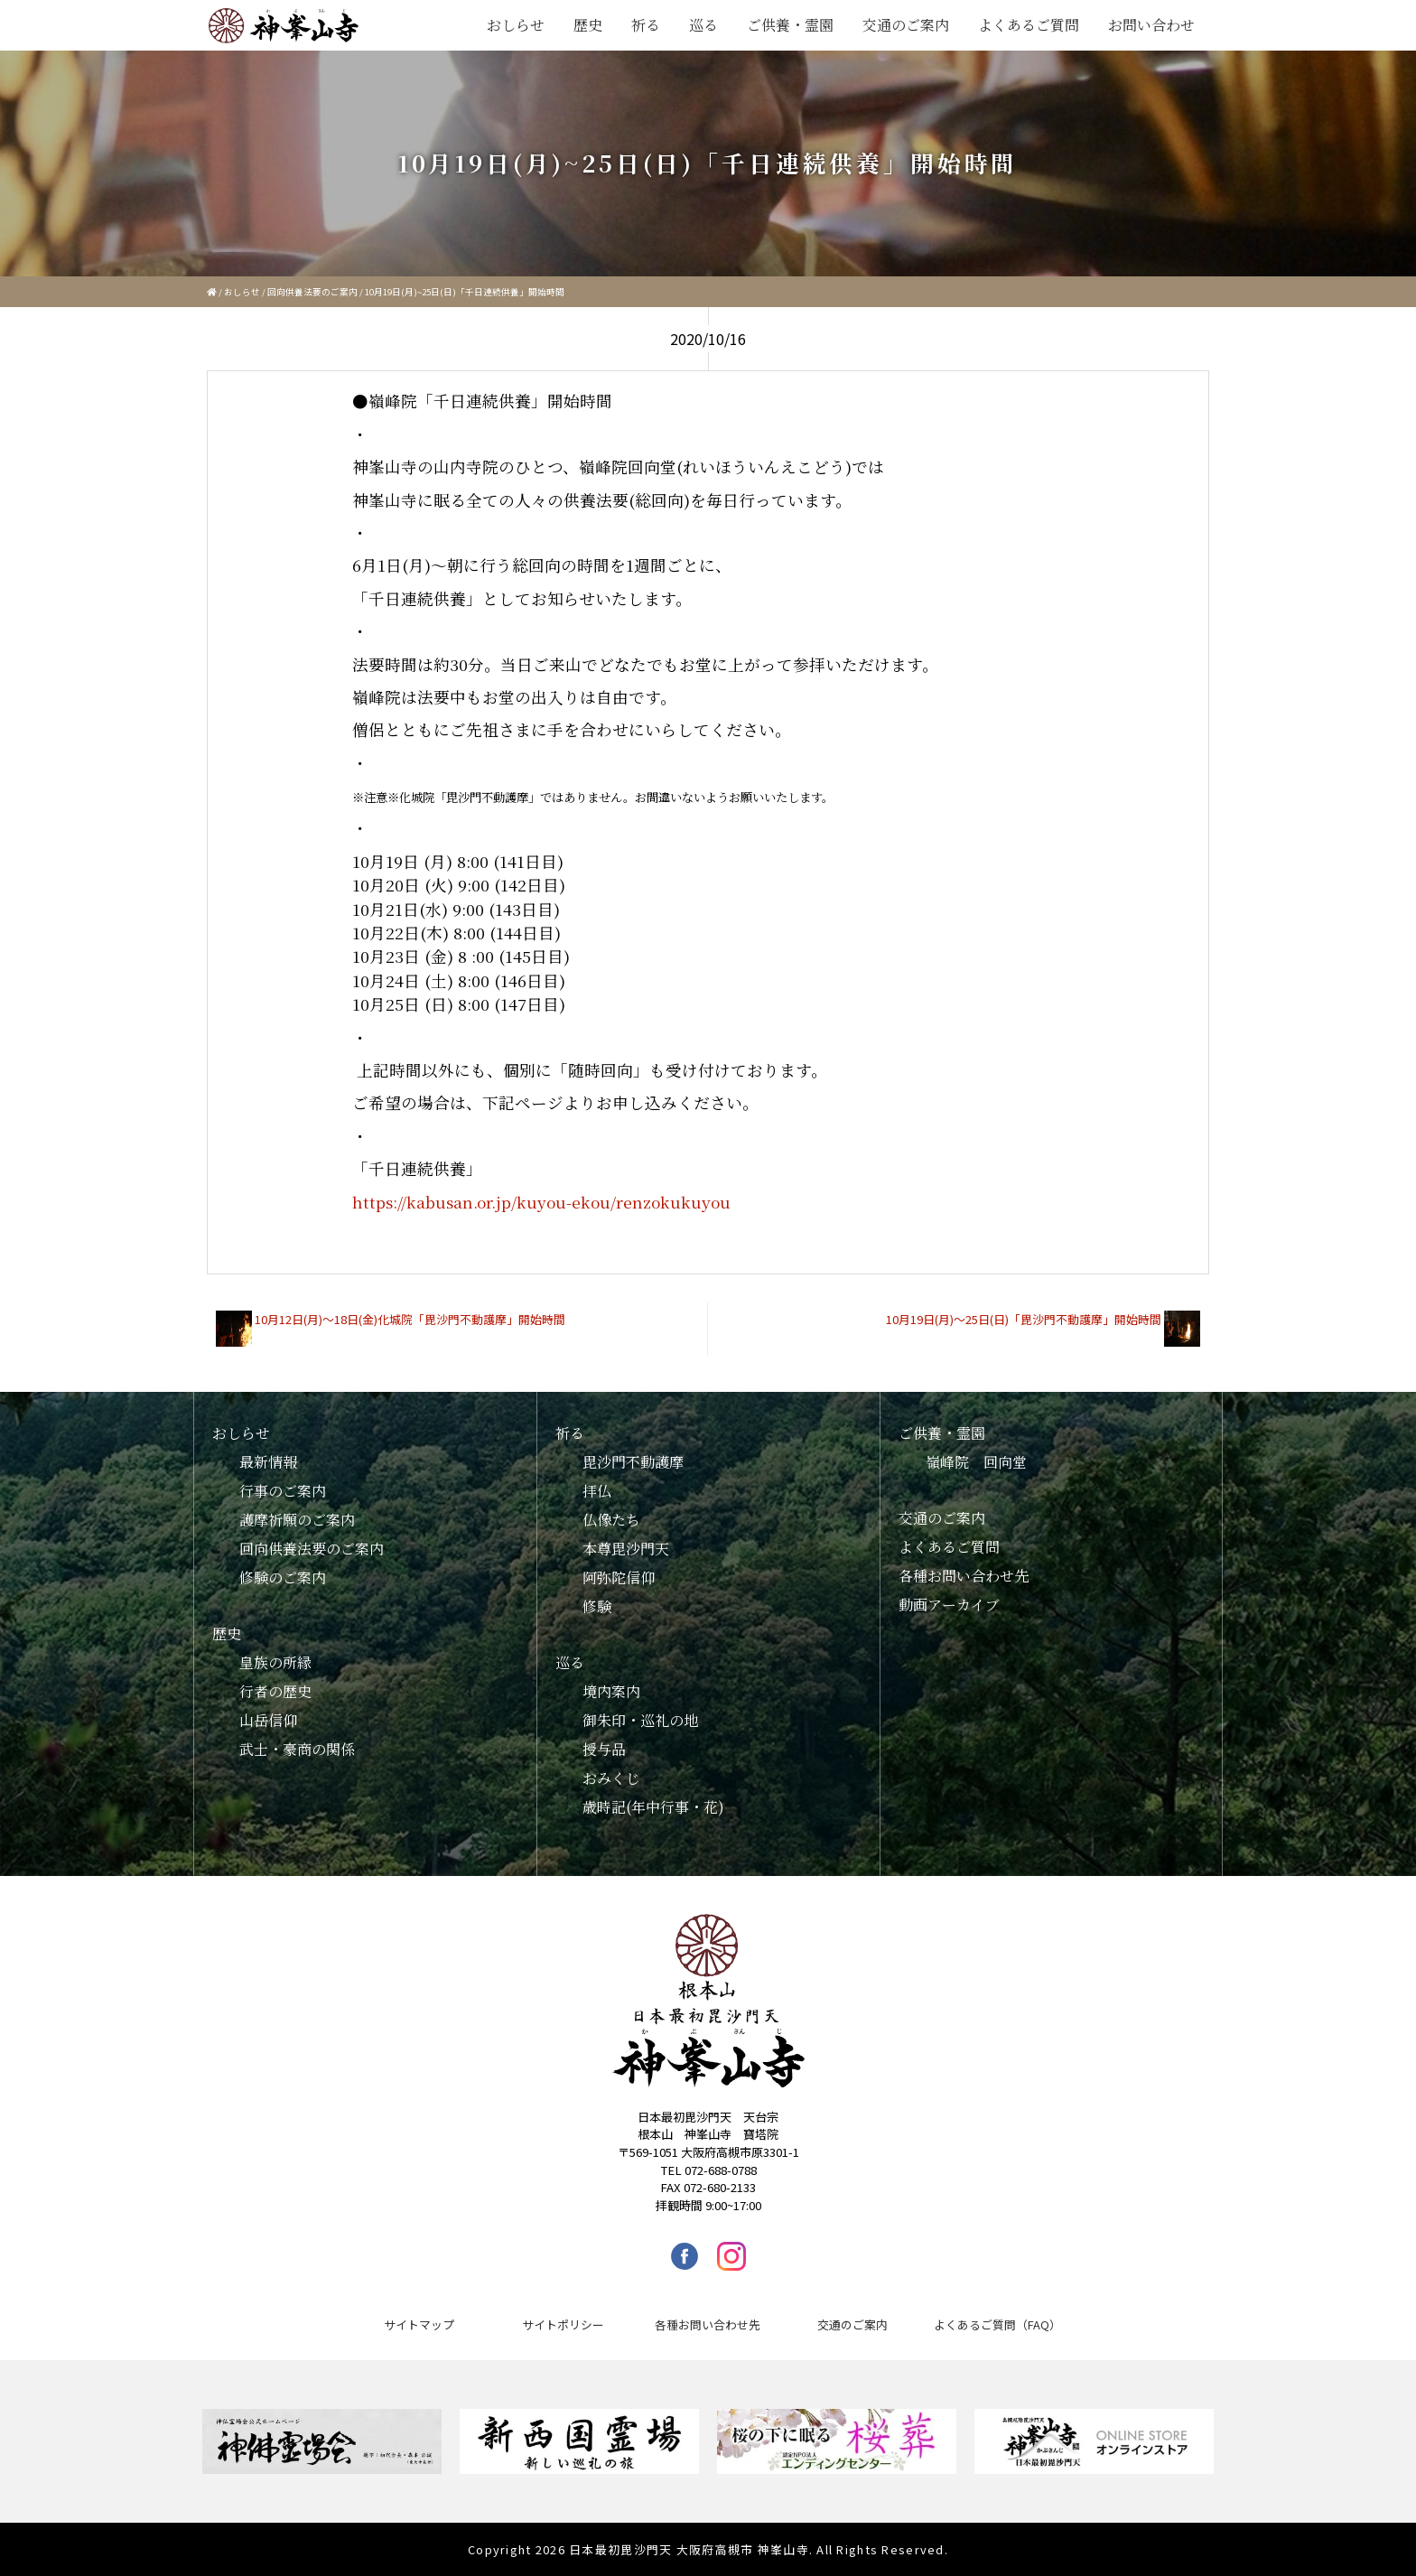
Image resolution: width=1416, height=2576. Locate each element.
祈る (645, 24)
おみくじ (611, 1778)
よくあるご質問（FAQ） (997, 2324)
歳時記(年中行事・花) (653, 1807)
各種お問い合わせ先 (964, 1575)
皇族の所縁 (275, 1662)
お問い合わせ (1151, 24)
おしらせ (516, 24)
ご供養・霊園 (790, 24)
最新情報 (268, 1461)
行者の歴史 (275, 1691)
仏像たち (611, 1519)
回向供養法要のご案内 (312, 291)
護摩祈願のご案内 (297, 1519)
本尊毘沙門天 (625, 1548)
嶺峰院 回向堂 (976, 1461)
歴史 (587, 24)
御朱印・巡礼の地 (640, 1720)
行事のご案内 (282, 1490)
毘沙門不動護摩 (633, 1461)
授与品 (604, 1749)
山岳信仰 (268, 1720)
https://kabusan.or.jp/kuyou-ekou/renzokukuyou (541, 1201)
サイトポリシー (563, 2324)
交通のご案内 (905, 24)
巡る (703, 24)
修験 (596, 1606)
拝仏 (596, 1490)
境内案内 (611, 1691)
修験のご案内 (282, 1577)
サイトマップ (419, 2324)
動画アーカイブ (949, 1604)
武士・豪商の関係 (297, 1749)
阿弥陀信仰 (618, 1577)
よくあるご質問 (1028, 24)
